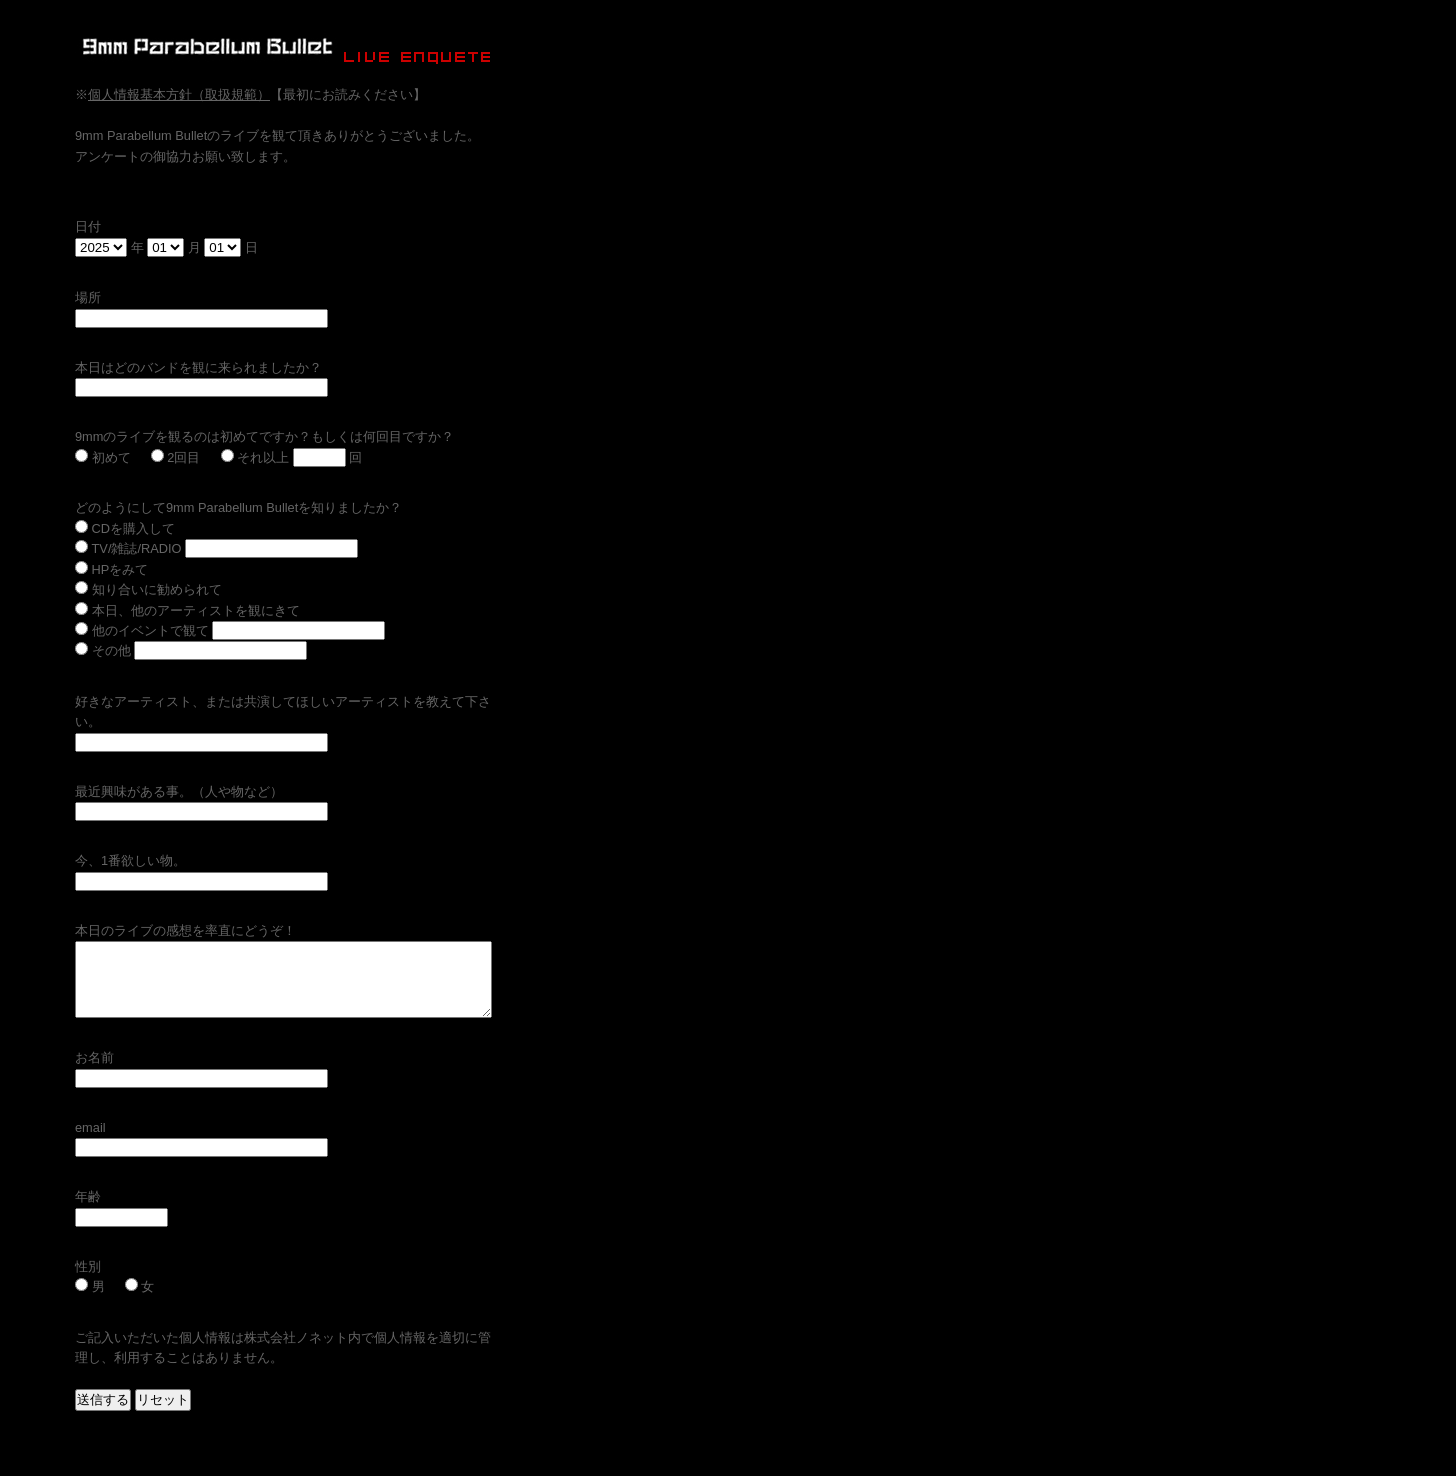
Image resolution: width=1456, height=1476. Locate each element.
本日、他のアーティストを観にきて (187, 610)
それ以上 (255, 457)
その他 (103, 650)
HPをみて (111, 569)
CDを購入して (125, 528)
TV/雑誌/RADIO (128, 548)
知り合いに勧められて (148, 589)
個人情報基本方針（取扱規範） (179, 94)
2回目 (176, 457)
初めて (103, 457)
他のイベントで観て (142, 630)
